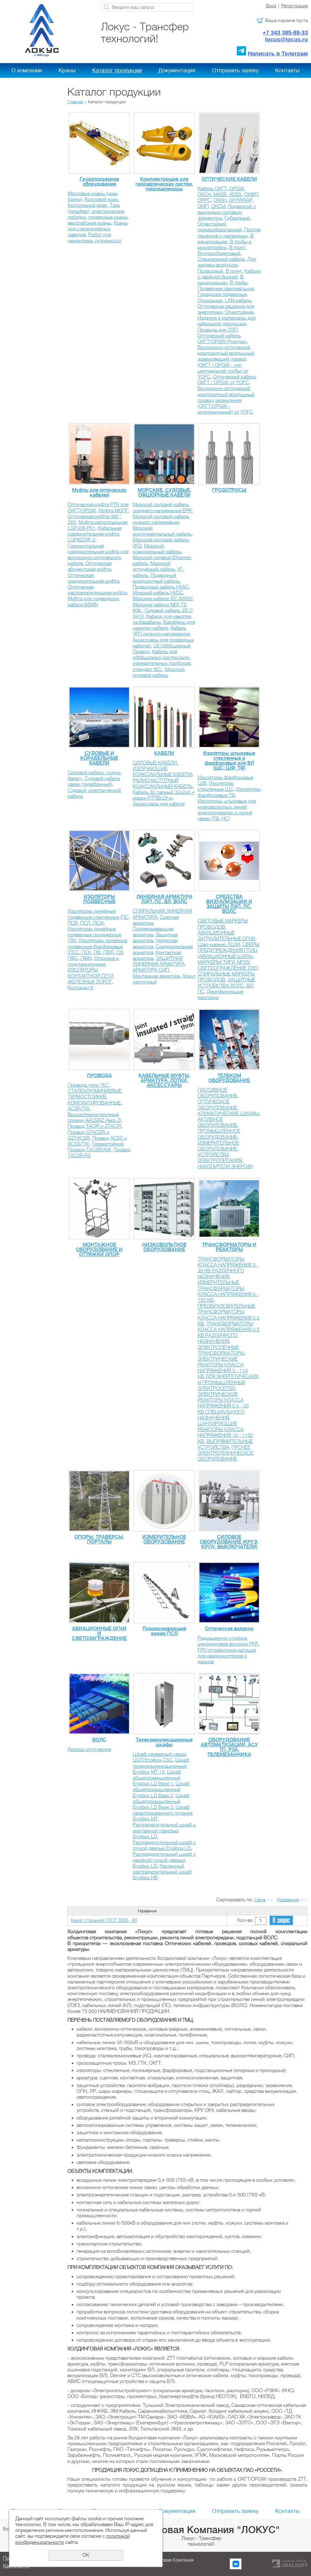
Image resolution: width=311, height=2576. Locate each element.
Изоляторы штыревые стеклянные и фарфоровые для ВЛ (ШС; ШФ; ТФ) (229, 761)
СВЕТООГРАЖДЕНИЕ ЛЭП (228, 968)
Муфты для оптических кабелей (99, 492)
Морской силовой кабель (159, 672)
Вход (271, 6)
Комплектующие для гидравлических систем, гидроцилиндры (164, 184)
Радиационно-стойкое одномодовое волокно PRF (228, 1641)
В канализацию (226, 238)
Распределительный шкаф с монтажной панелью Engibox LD (164, 1830)
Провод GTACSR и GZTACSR (88, 1135)
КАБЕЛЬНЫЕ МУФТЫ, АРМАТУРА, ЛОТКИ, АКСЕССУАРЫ (164, 1080)
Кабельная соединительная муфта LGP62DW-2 (95, 534)
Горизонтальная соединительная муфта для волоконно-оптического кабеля (98, 554)
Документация (176, 70)
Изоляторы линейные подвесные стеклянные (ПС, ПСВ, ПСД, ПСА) (99, 917)
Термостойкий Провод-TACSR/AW (96, 1147)
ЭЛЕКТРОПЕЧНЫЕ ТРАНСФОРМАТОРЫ (221, 1350)
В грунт (237, 247)
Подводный (210, 271)
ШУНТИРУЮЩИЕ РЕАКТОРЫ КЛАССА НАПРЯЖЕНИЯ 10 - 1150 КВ (225, 1432)
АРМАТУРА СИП (151, 970)
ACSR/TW (79, 1109)
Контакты (287, 70)
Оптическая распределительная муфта (97, 590)
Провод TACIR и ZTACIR (94, 1126)
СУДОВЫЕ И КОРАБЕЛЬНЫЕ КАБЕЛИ (99, 758)
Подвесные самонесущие (226, 288)
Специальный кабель (221, 259)
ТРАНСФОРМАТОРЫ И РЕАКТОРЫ (229, 1247)
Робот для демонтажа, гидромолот (95, 237)
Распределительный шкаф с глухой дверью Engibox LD (164, 1845)
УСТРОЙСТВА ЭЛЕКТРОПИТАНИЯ (220, 1157)
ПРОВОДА (99, 1075)
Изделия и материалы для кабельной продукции (227, 321)
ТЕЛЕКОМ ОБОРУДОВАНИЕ (229, 1078)
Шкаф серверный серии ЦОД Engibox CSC (160, 1757)
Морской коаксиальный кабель (157, 549)
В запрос (281, 1920)
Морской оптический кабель (154, 566)
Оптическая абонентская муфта (90, 566)
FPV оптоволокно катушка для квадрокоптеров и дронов (227, 1656)
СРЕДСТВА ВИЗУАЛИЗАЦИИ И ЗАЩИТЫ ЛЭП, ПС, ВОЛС (229, 904)
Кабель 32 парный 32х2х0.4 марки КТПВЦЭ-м (164, 795)
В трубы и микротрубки (225, 244)
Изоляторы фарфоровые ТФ (229, 792)
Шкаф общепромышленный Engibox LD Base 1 (157, 1777)
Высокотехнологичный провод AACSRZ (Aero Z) (94, 1117)
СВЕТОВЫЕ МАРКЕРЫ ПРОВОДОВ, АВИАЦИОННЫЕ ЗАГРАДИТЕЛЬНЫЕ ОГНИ (226, 929)
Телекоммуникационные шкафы (164, 1742)
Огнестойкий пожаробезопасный (220, 227)
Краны (67, 70)
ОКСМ (218, 206)
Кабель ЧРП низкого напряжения (161, 631)
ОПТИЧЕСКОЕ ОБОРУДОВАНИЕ (217, 1104)
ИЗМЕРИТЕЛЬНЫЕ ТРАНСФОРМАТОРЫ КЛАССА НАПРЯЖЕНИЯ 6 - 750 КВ (228, 1291)
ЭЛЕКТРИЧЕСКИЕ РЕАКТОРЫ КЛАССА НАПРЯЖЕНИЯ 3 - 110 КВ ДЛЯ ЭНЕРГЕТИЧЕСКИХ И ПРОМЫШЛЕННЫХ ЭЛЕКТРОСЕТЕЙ (228, 1373)
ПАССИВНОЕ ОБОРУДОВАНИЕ (217, 1093)
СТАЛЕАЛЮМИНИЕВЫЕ (94, 1091)
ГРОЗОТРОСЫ (229, 490)
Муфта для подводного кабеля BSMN (93, 601)
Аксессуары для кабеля (158, 804)
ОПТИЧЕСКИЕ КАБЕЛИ (229, 179)
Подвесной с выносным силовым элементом (227, 212)
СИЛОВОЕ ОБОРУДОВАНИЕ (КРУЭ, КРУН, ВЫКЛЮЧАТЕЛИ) (229, 1542)
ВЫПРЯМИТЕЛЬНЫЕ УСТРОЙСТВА (225, 1444)
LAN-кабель (238, 300)
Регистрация (294, 6)
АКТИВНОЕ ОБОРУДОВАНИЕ (217, 1122)
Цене (260, 1900)
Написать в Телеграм (278, 53)
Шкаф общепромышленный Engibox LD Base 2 (161, 1789)
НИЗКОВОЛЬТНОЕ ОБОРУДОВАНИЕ (164, 1247)
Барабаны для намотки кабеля (164, 625)
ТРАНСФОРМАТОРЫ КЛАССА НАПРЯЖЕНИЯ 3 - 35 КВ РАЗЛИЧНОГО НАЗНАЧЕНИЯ (228, 1268)
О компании (26, 70)
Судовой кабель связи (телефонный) (94, 781)
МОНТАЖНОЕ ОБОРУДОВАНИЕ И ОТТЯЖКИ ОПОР (99, 1249)
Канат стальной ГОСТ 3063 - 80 (104, 1920)
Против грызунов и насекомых (229, 232)
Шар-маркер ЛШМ (219, 944)
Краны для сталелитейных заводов (98, 228)
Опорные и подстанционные (93, 961)
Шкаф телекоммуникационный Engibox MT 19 (161, 1766)
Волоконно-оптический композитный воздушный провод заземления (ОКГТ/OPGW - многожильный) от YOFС (226, 400)
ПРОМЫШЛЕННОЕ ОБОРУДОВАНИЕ (219, 1134)
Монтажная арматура (156, 976)
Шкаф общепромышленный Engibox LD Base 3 (161, 1801)
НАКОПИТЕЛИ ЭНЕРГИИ (225, 1166)
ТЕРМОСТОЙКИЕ (87, 1097)
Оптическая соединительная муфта (93, 578)
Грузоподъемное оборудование (99, 181)
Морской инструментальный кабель (162, 531)
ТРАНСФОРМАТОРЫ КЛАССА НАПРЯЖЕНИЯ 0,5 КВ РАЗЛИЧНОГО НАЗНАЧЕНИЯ (229, 1332)
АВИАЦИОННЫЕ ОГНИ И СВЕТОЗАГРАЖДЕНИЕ (99, 1633)
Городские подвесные (222, 294)
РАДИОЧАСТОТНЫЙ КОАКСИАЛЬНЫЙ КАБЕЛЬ (162, 783)
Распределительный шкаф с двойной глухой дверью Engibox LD (164, 1860)
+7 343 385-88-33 (285, 32)
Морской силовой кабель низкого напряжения (161, 519)
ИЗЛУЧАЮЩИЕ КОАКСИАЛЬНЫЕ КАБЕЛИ (162, 771)
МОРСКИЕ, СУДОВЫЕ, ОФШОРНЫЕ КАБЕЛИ (164, 492)
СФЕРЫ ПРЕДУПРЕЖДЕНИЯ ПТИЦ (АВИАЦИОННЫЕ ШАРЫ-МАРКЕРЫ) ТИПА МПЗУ (228, 953)
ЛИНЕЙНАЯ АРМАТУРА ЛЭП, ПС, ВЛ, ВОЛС (164, 899)
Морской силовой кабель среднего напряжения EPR (162, 507)
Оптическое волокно (229, 1628)
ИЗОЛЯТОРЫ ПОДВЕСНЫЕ (99, 899)
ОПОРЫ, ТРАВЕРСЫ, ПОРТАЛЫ (99, 1539)
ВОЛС (99, 1740)
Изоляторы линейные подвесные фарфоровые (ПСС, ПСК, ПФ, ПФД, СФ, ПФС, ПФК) (97, 949)
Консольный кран (87, 205)
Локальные (210, 300)
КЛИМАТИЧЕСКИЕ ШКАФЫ (228, 1113)
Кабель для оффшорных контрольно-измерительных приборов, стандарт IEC (162, 660)
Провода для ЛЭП (217, 330)
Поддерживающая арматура (153, 932)
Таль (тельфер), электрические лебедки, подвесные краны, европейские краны (98, 214)
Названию (288, 1900)
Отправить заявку (235, 70)
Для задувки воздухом (227, 262)
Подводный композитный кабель (156, 578)
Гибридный (237, 218)
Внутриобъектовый (219, 253)
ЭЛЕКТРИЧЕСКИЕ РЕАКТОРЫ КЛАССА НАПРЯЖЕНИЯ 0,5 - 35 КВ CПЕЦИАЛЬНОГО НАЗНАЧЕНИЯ (223, 1406)
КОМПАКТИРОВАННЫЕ (94, 1103)
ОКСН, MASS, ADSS (220, 194)
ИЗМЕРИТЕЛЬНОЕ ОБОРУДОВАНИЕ (218, 1146)
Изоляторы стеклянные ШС (216, 786)
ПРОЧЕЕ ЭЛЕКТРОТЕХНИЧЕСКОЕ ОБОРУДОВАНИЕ (225, 1453)
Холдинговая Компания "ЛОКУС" (201, 2529)
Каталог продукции (117, 70)
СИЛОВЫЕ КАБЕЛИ (155, 763)
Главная (75, 101)
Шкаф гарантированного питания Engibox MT (162, 1813)
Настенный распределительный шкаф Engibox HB (162, 1872)
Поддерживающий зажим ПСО (164, 1631)
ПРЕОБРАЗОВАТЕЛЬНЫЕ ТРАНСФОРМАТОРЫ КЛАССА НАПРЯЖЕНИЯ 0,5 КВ (229, 1315)
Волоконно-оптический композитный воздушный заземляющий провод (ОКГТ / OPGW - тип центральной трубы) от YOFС (226, 362)
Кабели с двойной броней (229, 274)
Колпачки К (80, 988)
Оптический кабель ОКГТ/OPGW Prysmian (222, 338)
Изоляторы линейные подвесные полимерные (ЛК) (94, 934)
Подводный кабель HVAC (161, 587)
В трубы (239, 283)
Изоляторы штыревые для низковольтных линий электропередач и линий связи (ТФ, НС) (227, 810)
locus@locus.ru (286, 39)
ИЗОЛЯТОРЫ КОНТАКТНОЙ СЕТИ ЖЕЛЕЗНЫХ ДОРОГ (90, 975)
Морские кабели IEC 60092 (163, 598)
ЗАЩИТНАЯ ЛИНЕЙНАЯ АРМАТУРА (158, 961)
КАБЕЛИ (164, 753)
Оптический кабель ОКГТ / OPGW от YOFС (227, 379)
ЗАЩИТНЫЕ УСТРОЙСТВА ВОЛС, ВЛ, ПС (226, 985)
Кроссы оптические (89, 1749)
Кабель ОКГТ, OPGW (221, 188)
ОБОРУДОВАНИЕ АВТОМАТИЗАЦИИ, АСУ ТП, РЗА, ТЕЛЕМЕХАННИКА (229, 1747)
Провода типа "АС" (89, 1085)
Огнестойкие (239, 312)
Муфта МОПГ (113, 510)
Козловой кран (101, 199)
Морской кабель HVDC (158, 593)
